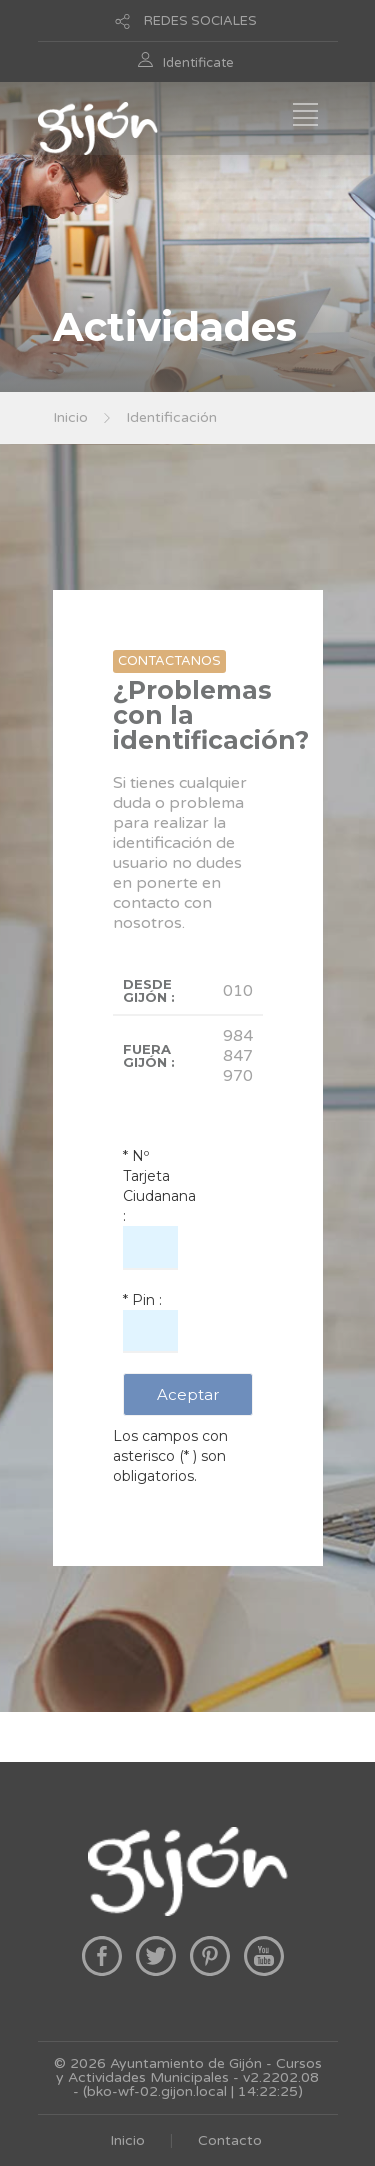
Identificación (171, 417)
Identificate (198, 63)
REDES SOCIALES (200, 21)
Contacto (230, 2140)
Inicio (70, 417)
